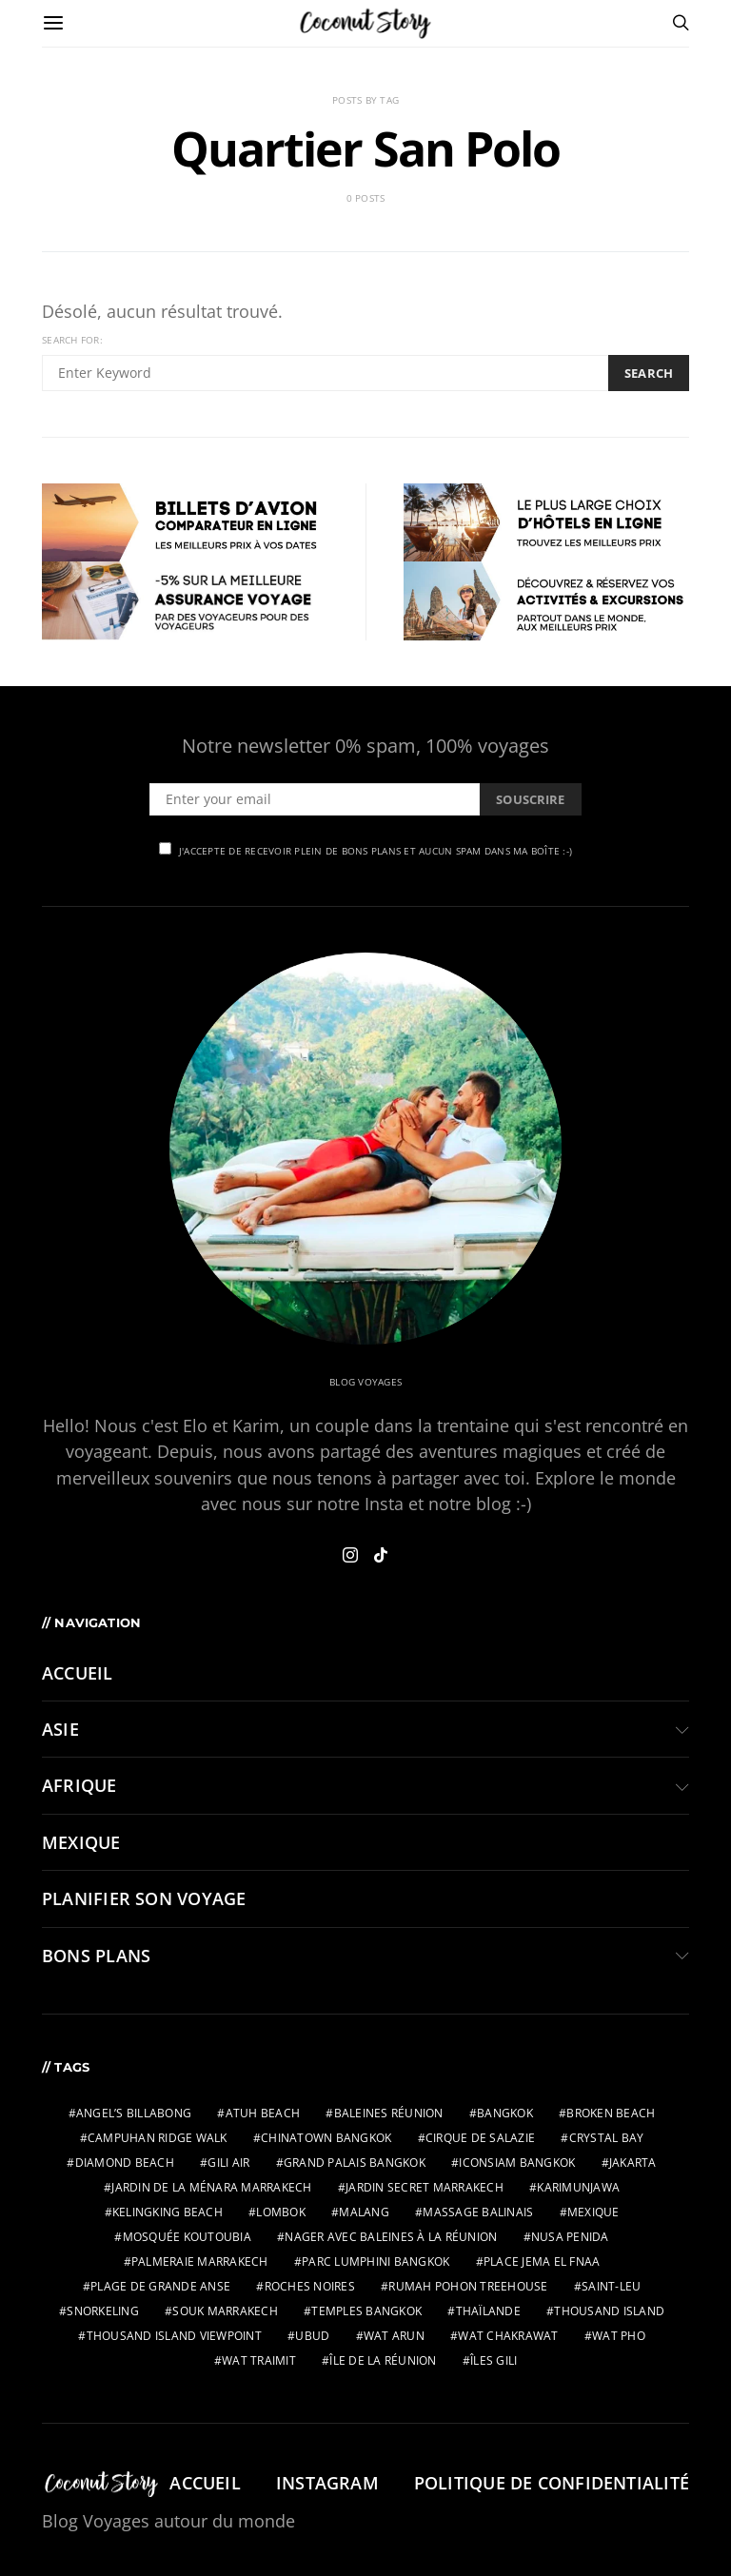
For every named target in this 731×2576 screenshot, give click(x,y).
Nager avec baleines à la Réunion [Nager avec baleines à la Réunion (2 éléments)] (391, 2237)
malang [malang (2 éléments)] (364, 2212)
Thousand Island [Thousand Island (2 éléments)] (609, 2311)
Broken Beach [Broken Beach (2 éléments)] (610, 2113)
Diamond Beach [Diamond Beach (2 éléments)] (124, 2162)
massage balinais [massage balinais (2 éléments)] (478, 2212)
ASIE (60, 1729)
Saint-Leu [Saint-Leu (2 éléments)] (611, 2286)
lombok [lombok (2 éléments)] (281, 2212)
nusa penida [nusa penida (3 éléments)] (570, 2237)
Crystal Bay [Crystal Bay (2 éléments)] (606, 2138)
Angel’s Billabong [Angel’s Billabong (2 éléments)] (133, 2113)
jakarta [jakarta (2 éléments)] (633, 2162)
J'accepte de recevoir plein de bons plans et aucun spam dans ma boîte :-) (365, 849)
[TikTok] (380, 1555)
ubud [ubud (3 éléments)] (312, 2336)
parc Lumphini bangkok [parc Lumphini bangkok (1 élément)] (375, 2261)
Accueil (77, 1673)
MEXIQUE (81, 1842)
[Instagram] (350, 1555)
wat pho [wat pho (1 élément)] (618, 2336)
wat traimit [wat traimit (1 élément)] (259, 2360)
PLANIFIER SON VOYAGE (144, 1898)
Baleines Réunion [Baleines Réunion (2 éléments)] (389, 2113)
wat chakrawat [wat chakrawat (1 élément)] (508, 2336)
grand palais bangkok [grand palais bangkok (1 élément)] (354, 2162)
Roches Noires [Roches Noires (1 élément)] (310, 2286)
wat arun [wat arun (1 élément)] (394, 2336)
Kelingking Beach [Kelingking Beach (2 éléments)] (167, 2212)
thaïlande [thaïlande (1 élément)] (488, 2311)
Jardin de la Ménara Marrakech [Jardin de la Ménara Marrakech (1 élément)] (211, 2187)
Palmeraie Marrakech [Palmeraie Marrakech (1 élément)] (199, 2261)
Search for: (72, 339)
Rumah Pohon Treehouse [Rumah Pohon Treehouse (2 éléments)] (467, 2286)
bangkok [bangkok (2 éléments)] (505, 2113)
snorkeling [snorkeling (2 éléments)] (103, 2311)
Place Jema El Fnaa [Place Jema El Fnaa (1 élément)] (542, 2261)
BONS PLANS (96, 1955)
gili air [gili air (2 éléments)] (228, 2162)
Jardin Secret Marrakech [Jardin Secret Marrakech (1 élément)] (425, 2187)
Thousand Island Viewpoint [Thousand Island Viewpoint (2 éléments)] (174, 2336)
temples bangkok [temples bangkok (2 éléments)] (366, 2311)
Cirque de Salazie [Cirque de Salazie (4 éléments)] (480, 2138)
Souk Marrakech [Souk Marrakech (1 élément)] (225, 2311)
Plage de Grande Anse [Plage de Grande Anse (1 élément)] (160, 2286)
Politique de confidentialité (551, 2482)
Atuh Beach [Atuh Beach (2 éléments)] (263, 2113)
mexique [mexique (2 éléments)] (593, 2212)
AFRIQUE (79, 1785)
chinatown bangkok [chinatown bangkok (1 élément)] (326, 2138)
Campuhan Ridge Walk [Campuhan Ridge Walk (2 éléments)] (157, 2138)
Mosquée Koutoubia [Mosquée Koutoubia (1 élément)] (187, 2237)
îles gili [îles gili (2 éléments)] (493, 2360)
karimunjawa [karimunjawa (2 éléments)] (578, 2187)
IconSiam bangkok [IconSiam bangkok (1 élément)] (517, 2162)
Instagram (327, 2482)
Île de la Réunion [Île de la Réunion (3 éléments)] (382, 2360)
